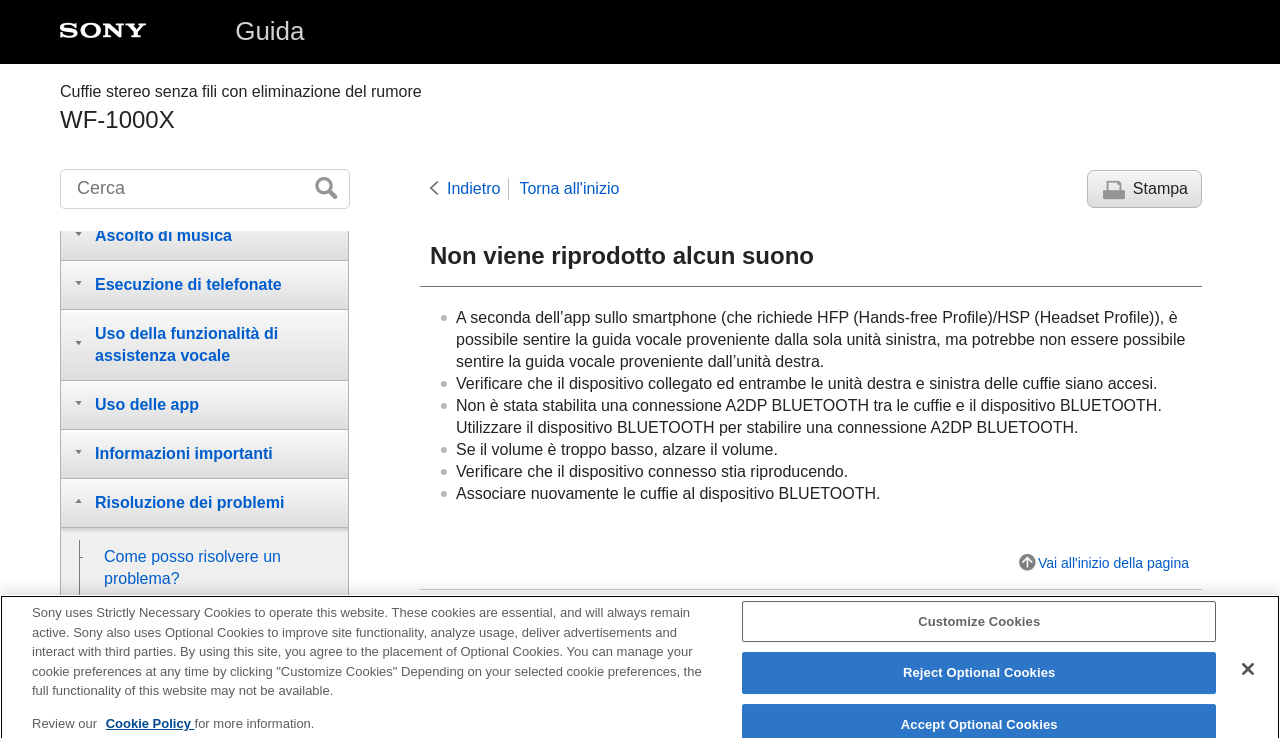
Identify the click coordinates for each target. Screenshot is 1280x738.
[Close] (1248, 680)
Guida (269, 31)
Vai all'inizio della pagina (1113, 563)
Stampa (1160, 188)
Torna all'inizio (569, 188)
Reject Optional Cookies (979, 684)
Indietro (473, 188)
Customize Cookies (979, 632)
